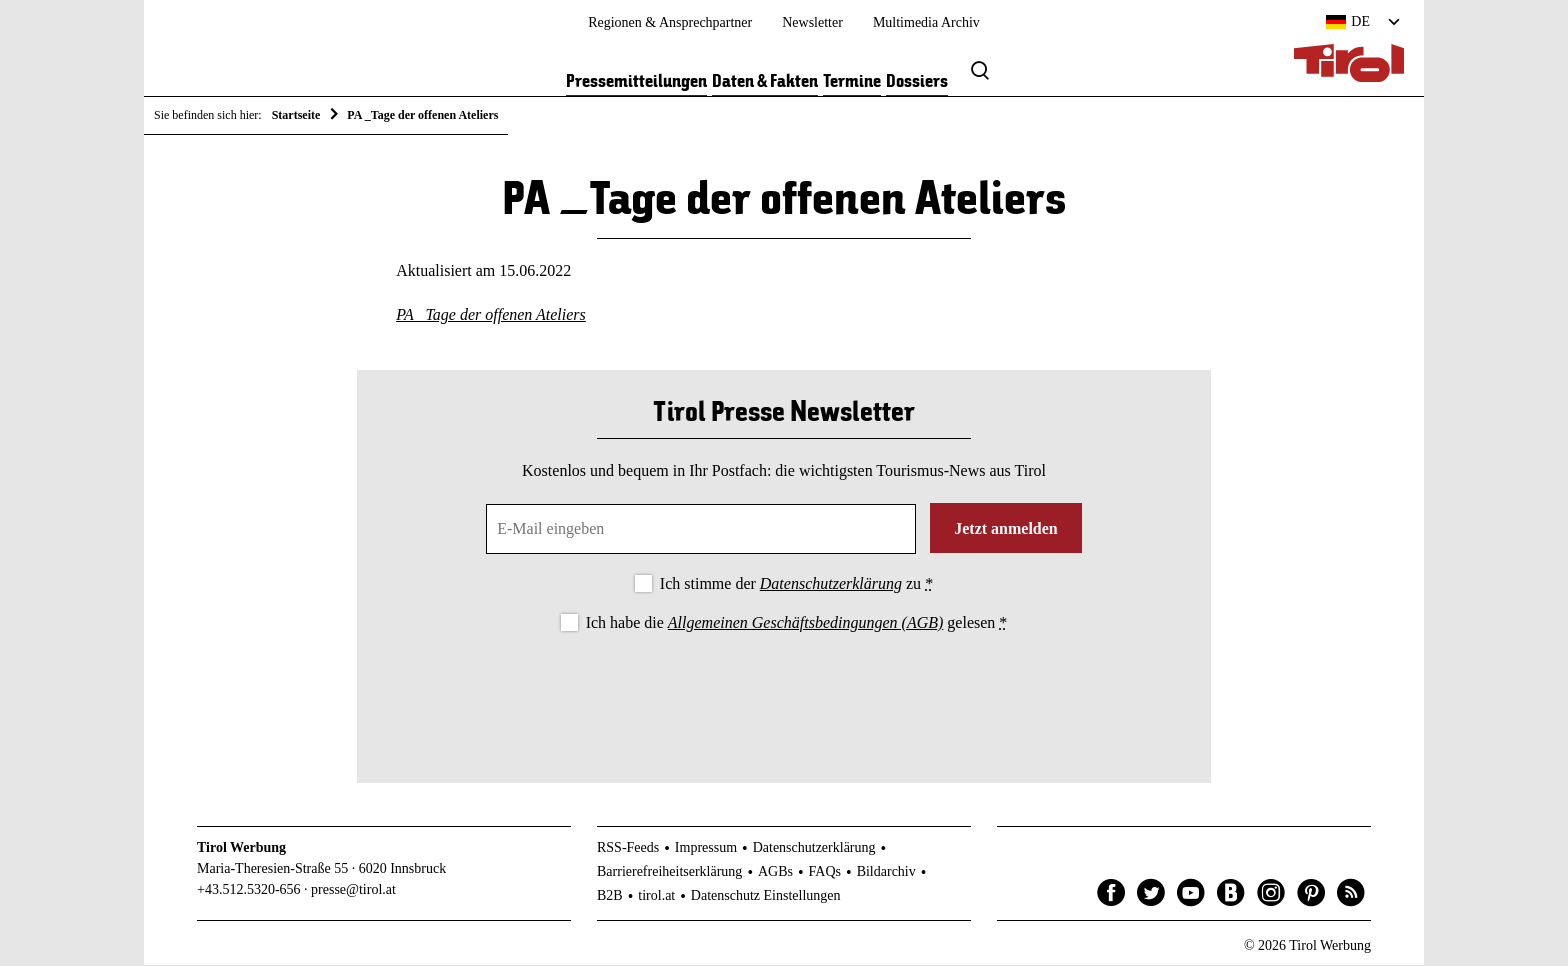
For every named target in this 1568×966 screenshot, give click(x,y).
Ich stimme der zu (796, 584)
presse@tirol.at (353, 890)
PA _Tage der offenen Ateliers (491, 316)
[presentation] (784, 692)
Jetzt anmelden (1006, 529)
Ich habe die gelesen (797, 623)
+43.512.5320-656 (249, 890)
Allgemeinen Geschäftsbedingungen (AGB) (805, 623)
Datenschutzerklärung (831, 584)
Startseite (296, 115)
